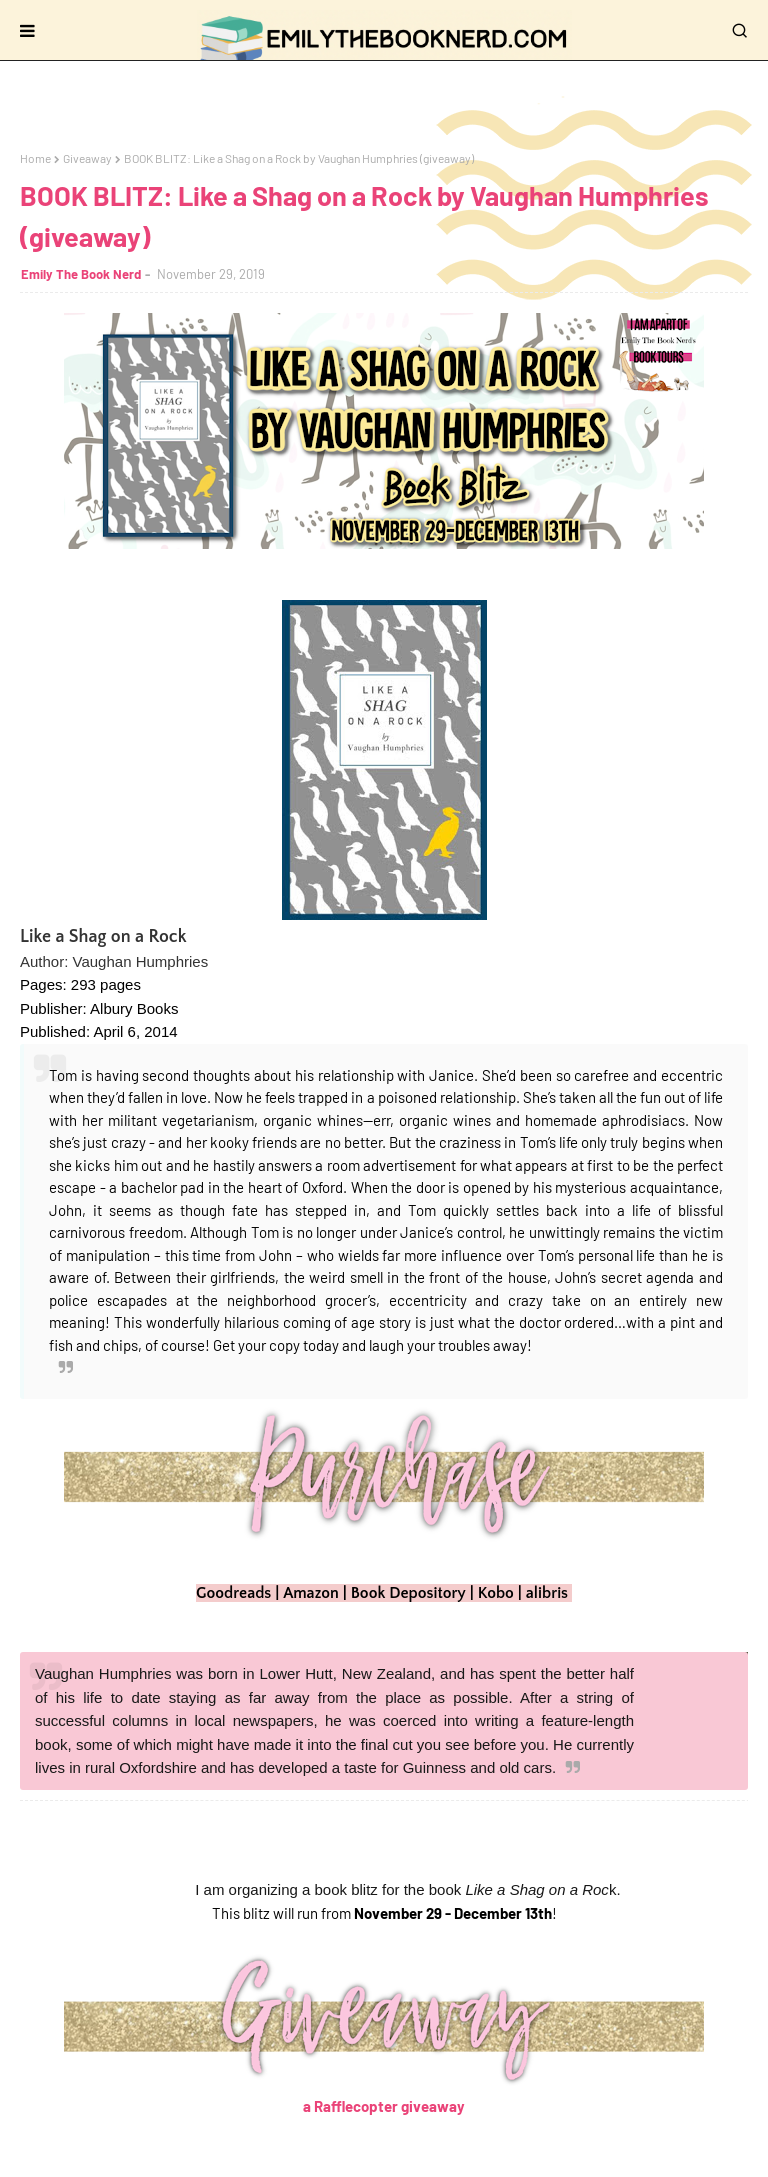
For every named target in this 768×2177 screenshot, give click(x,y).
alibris (547, 1593)
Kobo (496, 1593)
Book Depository (408, 1593)
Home (35, 158)
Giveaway (87, 158)
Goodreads (233, 1593)
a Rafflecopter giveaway (384, 2106)
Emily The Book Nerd (81, 274)
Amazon (311, 1593)
